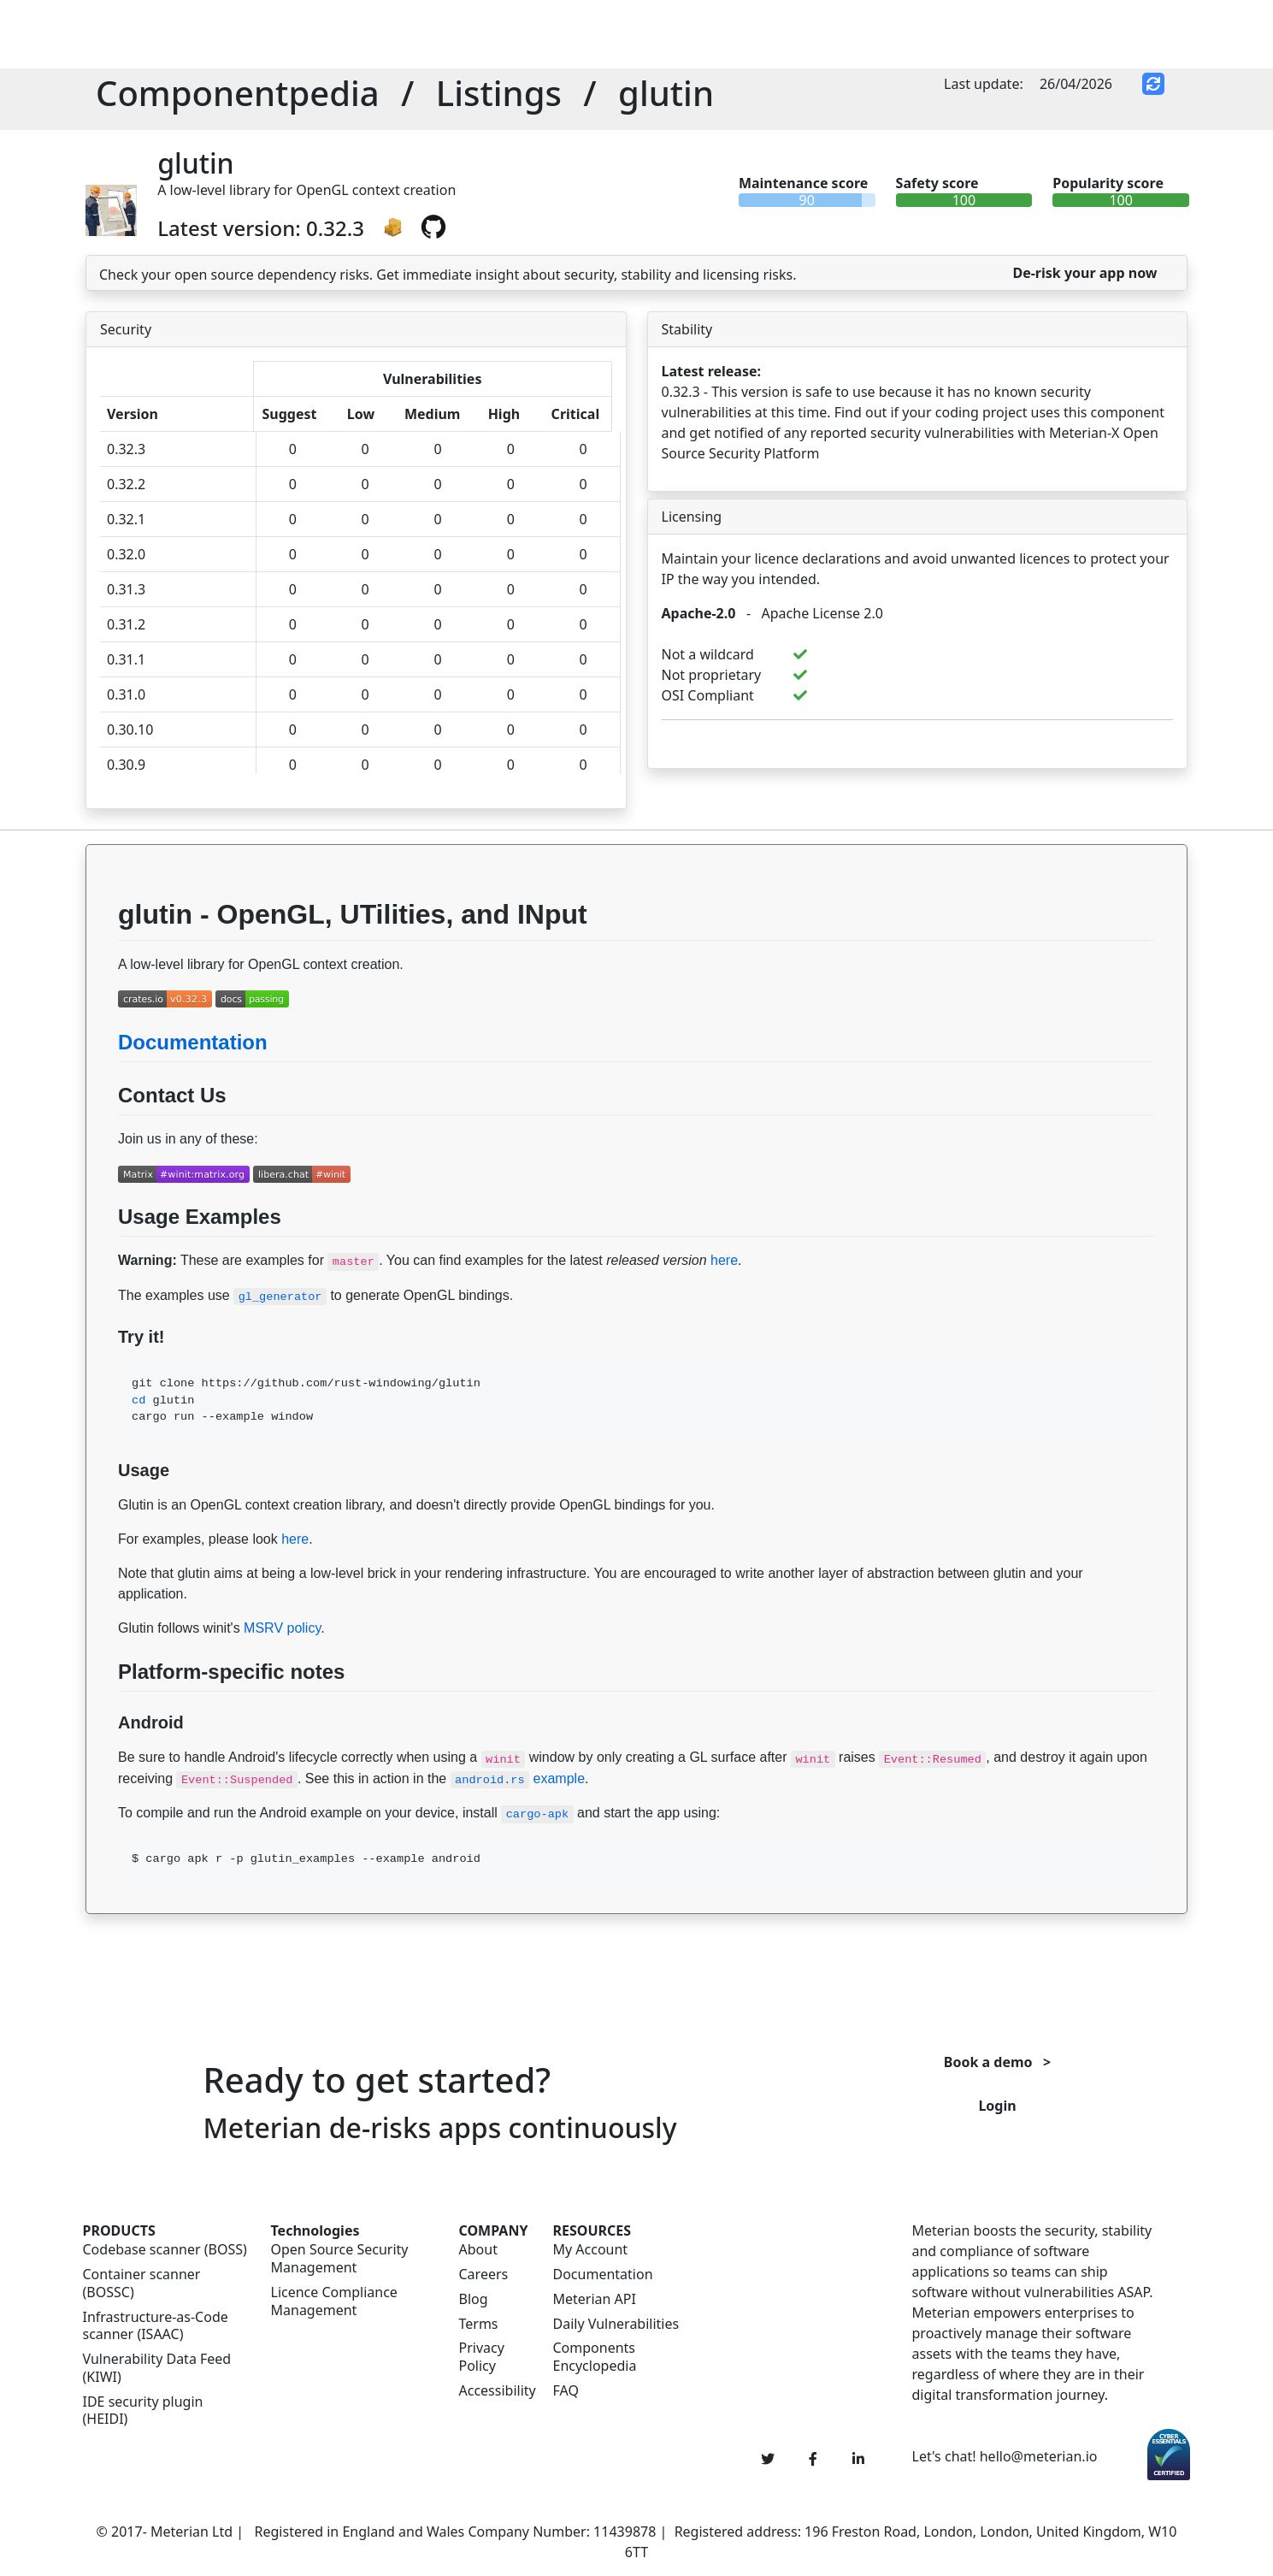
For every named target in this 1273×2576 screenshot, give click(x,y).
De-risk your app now (1084, 272)
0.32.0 (126, 554)
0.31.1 (126, 659)
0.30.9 (126, 764)
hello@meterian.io (1039, 2456)
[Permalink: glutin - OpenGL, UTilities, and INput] (102, 961)
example (518, 1778)
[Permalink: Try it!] (102, 1368)
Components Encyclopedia (595, 2357)
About (478, 2250)
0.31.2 (126, 624)
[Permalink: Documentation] (102, 1083)
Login (997, 2105)
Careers (484, 2275)
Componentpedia (238, 92)
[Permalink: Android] (102, 1754)
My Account (590, 2250)
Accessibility (496, 2391)
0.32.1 (126, 519)
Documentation (193, 1042)
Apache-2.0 (699, 613)
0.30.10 (130, 729)
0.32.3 (126, 449)
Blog (473, 2299)
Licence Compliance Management (334, 2301)
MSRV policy (282, 1628)
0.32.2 (126, 484)
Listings (499, 92)
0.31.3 (126, 589)
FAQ (566, 2391)
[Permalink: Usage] (102, 1502)
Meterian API (594, 2299)
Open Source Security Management (340, 2259)
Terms (478, 2324)
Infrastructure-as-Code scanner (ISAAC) (155, 2326)
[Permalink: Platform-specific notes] (102, 1712)
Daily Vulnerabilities (616, 2324)
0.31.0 (126, 694)
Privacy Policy (481, 2357)
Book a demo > (997, 2062)
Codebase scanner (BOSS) (165, 2250)
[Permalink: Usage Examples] (102, 1257)
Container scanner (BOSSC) (142, 2283)
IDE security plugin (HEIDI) (143, 2411)
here (724, 1260)
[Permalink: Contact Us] (102, 1136)
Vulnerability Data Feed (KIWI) (157, 2368)
